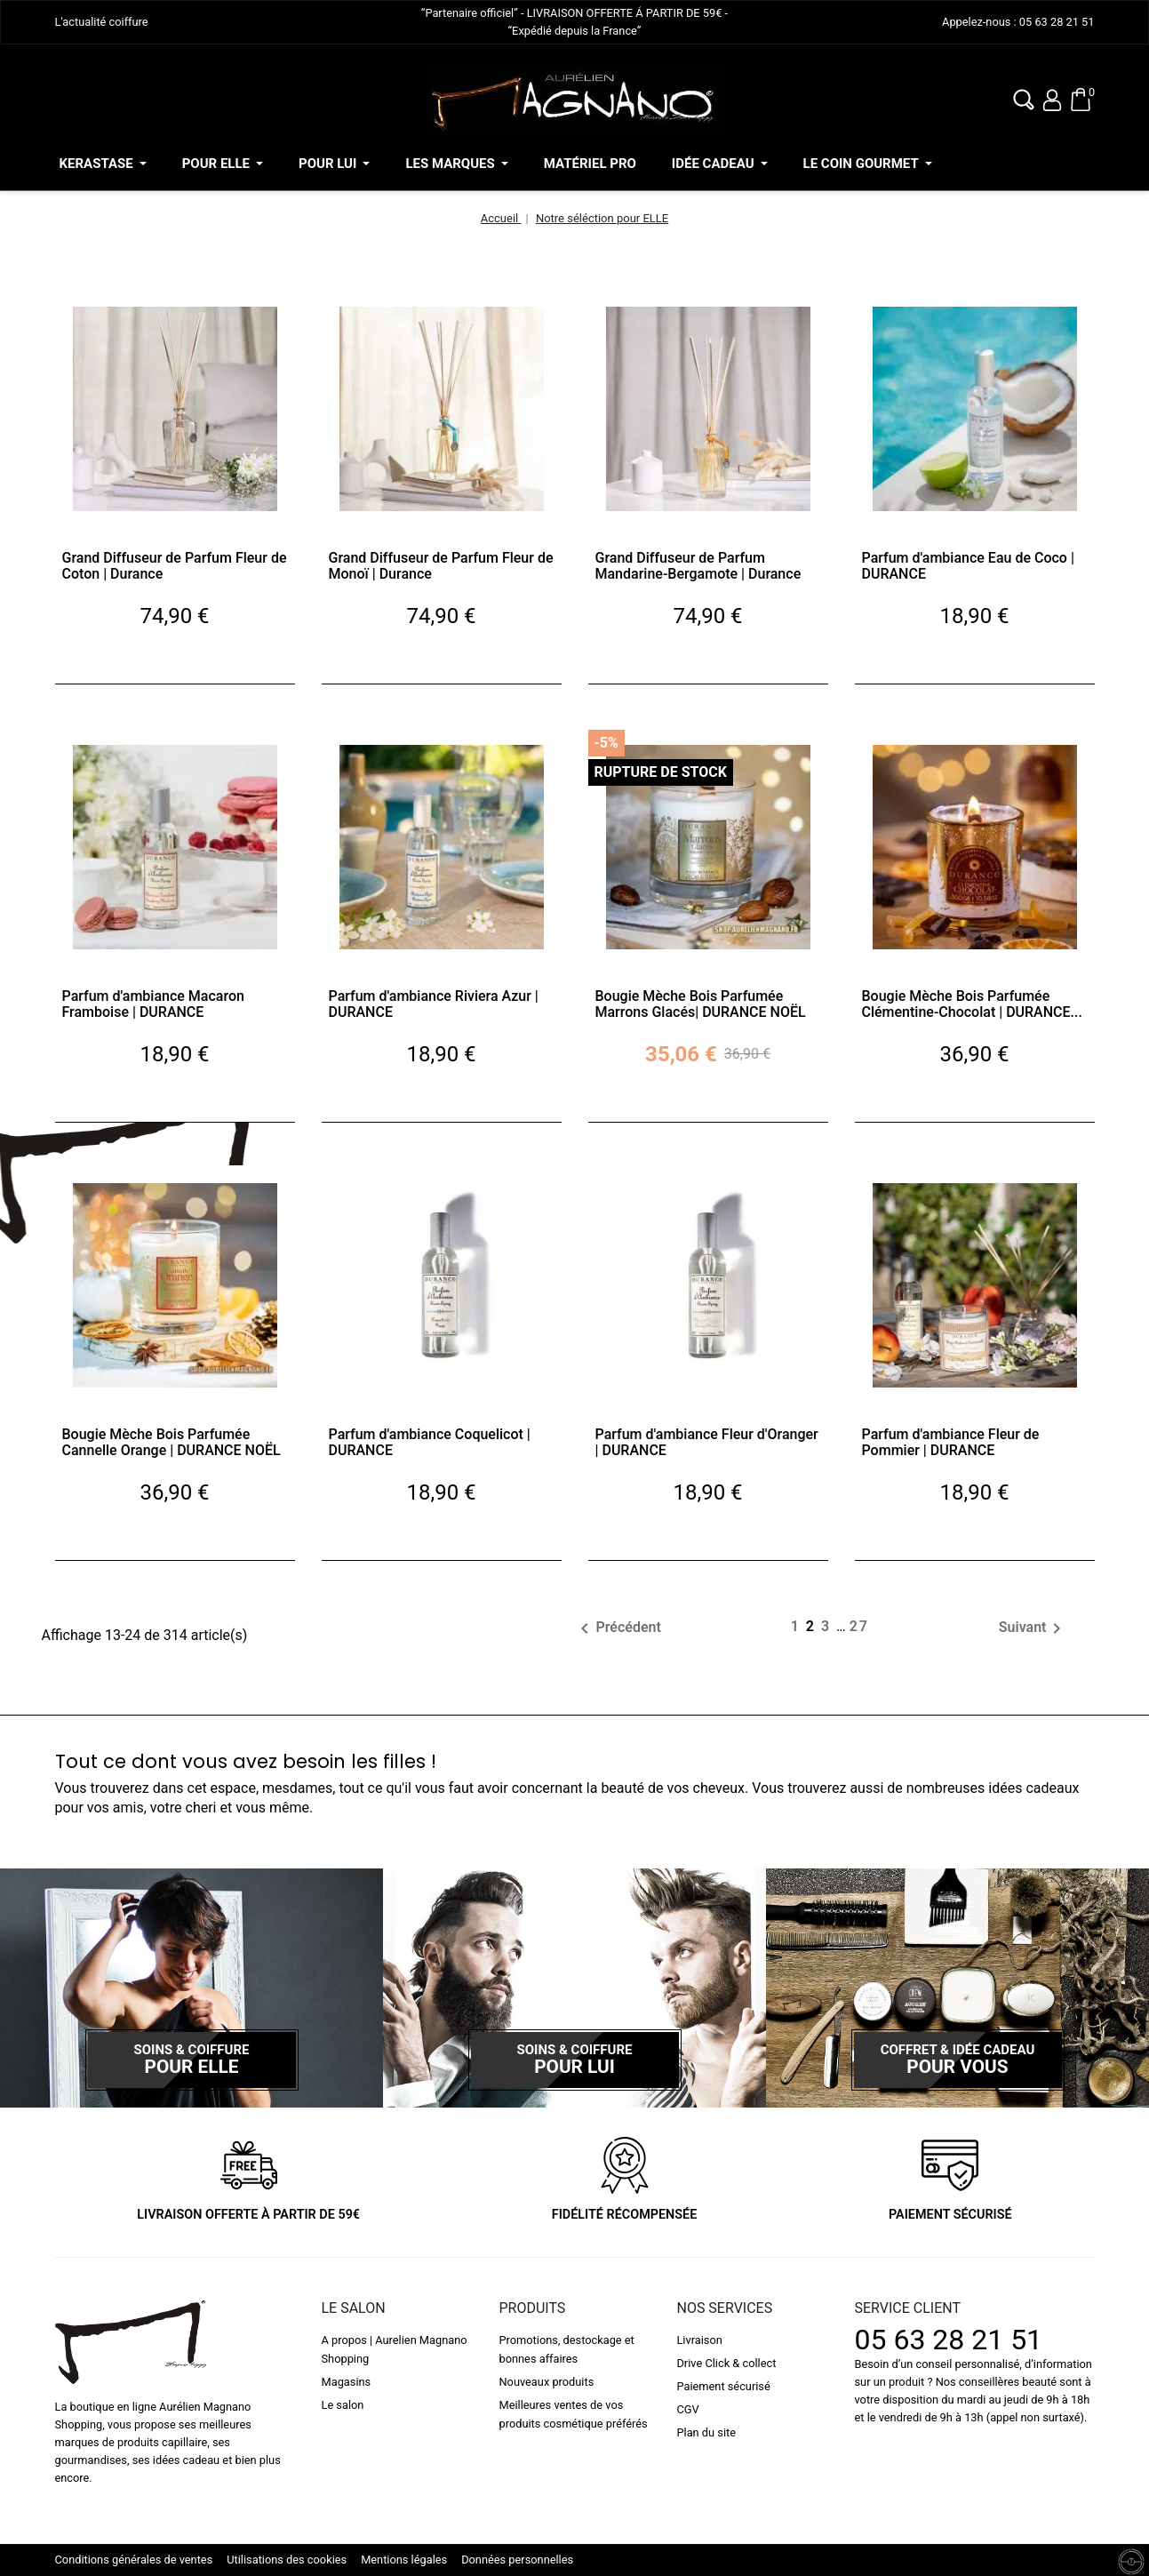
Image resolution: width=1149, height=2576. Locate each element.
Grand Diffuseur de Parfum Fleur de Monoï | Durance (441, 565)
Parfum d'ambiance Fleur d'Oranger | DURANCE (706, 1442)
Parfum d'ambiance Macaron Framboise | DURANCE (153, 1004)
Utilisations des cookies (287, 2559)
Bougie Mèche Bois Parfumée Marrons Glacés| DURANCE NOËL (700, 1004)
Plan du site (706, 2432)
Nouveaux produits (546, 2381)
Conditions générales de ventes (134, 2559)
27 (859, 1626)
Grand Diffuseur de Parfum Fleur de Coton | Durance (174, 565)
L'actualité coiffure (101, 21)
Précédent (617, 1628)
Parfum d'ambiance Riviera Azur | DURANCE (434, 1004)
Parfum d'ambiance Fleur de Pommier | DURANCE (951, 1442)
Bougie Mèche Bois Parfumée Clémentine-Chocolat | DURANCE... (972, 1004)
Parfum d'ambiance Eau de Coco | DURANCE (968, 565)
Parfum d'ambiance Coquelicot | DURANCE (430, 1442)
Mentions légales (404, 2559)
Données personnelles (517, 2559)
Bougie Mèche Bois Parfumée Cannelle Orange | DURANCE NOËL (171, 1442)
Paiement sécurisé (723, 2386)
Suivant (1033, 1628)
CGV (687, 2409)
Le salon (343, 2405)
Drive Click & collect (726, 2363)
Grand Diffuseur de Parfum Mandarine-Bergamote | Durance (698, 565)
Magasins (346, 2381)
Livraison (699, 2340)
